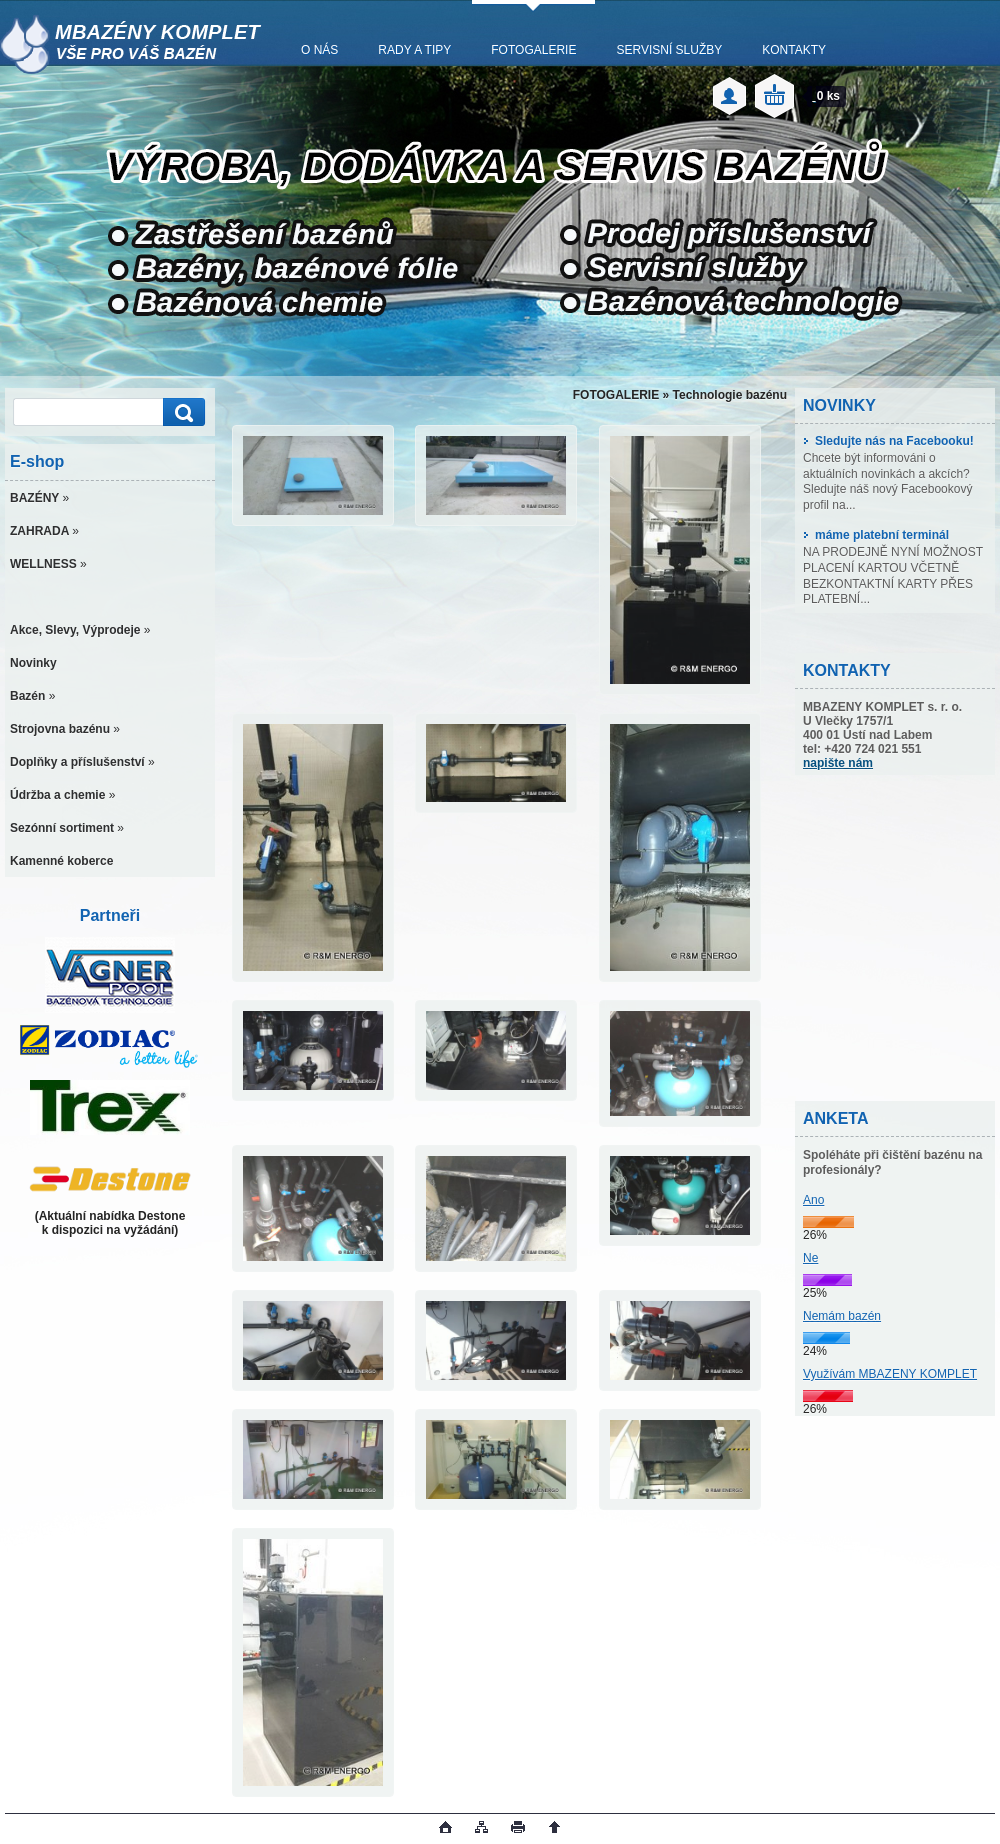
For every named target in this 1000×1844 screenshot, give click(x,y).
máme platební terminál (876, 535)
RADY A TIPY (414, 50)
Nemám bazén (842, 1316)
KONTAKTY (794, 50)
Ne (810, 1258)
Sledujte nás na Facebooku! (888, 441)
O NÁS (319, 50)
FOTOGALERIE (533, 50)
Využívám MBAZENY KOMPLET (890, 1374)
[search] (181, 412)
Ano (813, 1200)
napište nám (838, 763)
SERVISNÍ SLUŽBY (669, 50)
